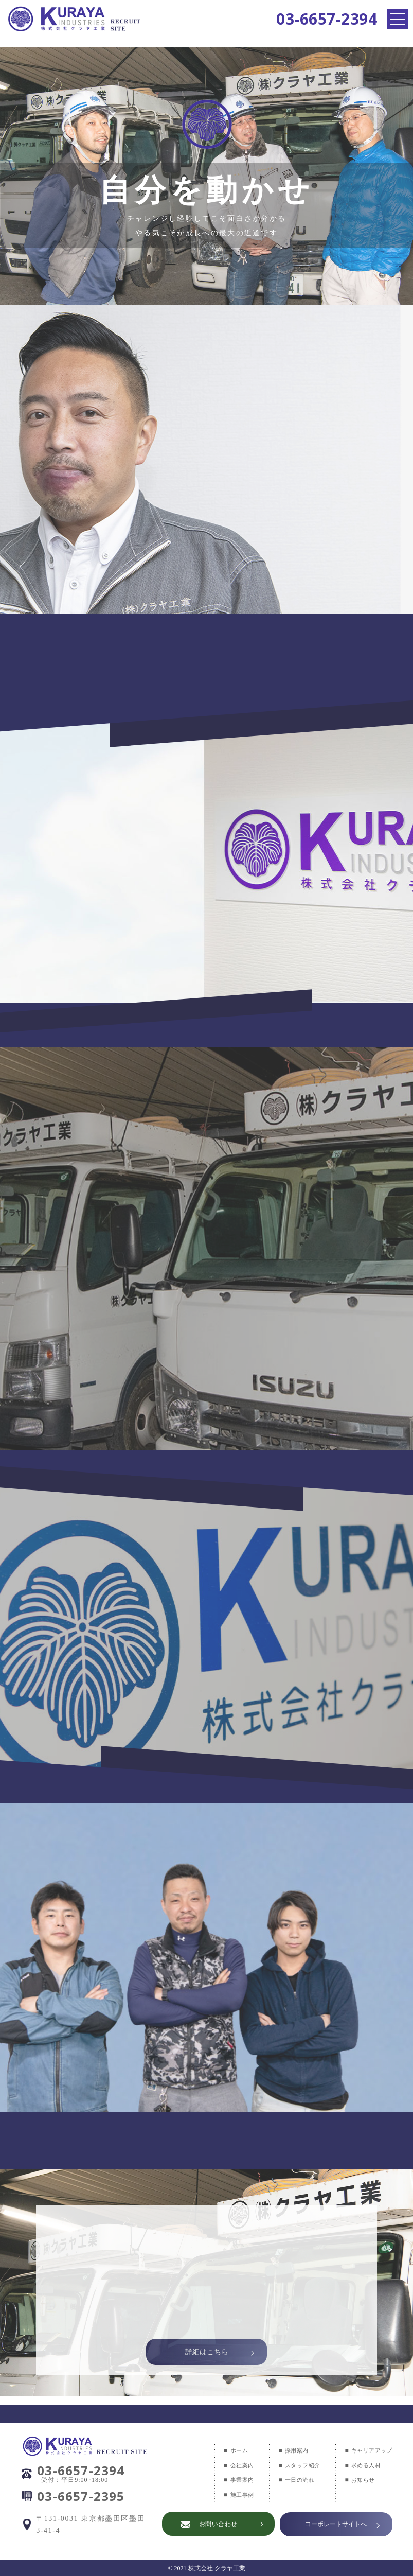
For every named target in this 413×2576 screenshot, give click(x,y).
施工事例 (234, 2495)
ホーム (231, 2450)
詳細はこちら (206, 2345)
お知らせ (360, 2480)
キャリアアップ (370, 2450)
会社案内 (234, 2465)
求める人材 (364, 2465)
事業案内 (234, 2480)
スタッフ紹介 (297, 2465)
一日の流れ (294, 2480)
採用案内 (291, 2450)
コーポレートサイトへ (336, 2523)
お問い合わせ (216, 2523)
